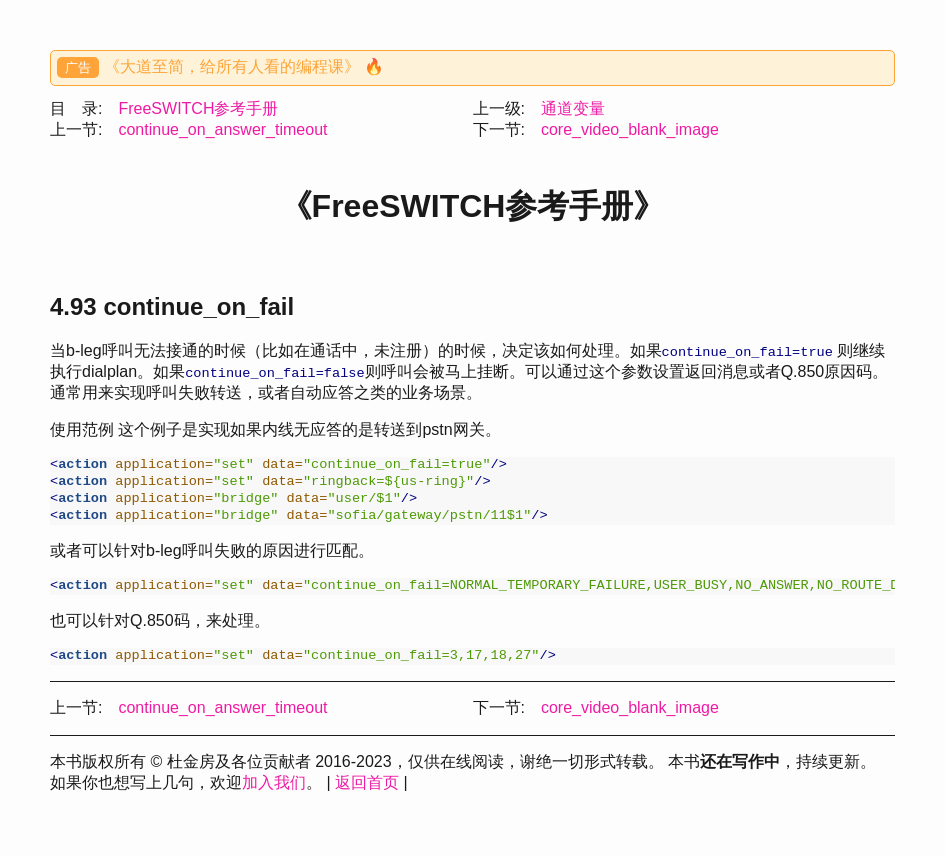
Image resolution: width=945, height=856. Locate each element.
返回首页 (367, 794)
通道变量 (573, 108)
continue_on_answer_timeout (222, 129)
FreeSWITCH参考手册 (198, 108)
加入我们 (274, 794)
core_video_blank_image (630, 129)
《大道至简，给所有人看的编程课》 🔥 (244, 66)
